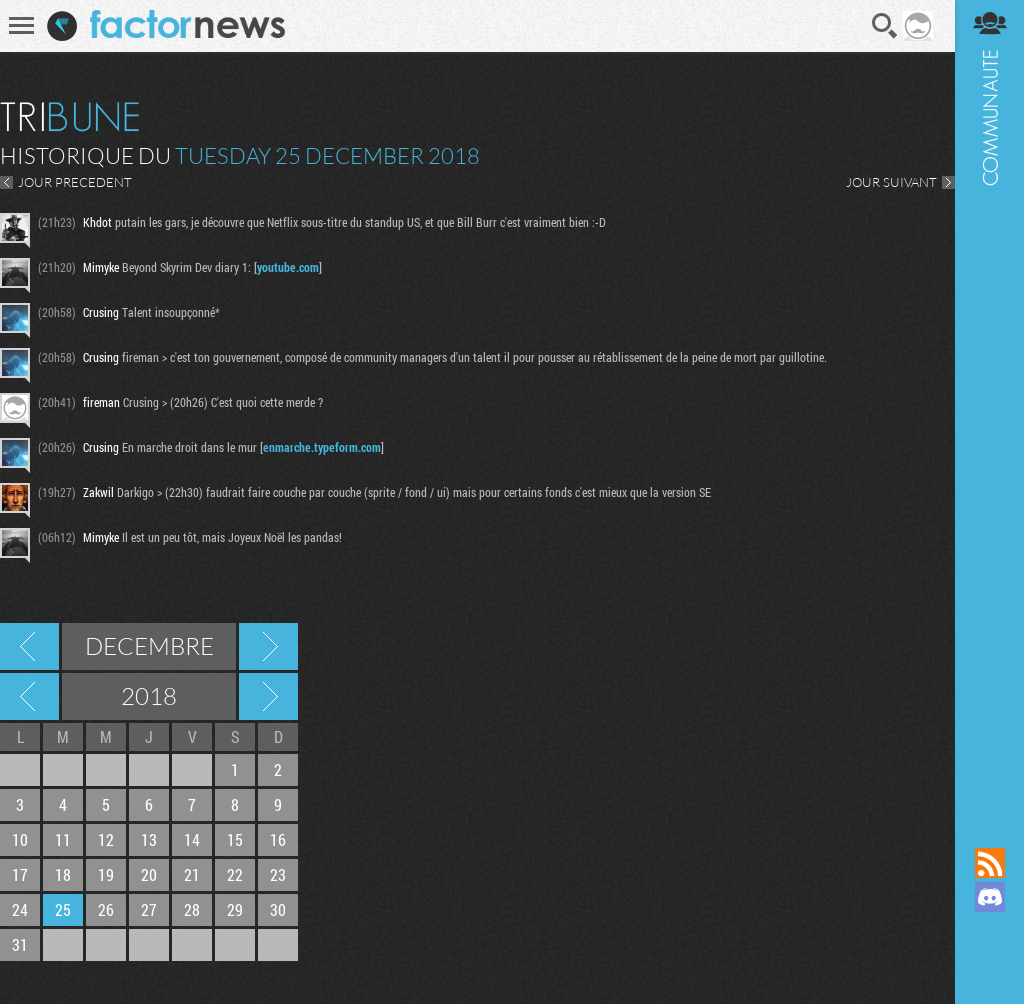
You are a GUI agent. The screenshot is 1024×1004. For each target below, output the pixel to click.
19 (106, 874)
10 (20, 839)
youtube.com (288, 267)
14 (192, 839)
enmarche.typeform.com (322, 447)
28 (192, 909)
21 (192, 874)
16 (278, 839)
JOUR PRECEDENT (75, 182)
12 (106, 839)
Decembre (149, 646)
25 (63, 909)
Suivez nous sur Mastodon (989, 931)
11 (63, 839)
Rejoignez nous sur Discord (989, 897)
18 (63, 874)
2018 (149, 696)
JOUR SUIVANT (890, 182)
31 (20, 944)
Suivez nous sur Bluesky (989, 965)
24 (20, 909)
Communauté (989, 404)
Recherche (885, 26)
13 (149, 839)
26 (106, 909)
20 (149, 874)
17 (20, 874)
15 (235, 839)
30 (278, 909)
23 (278, 874)
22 (235, 874)
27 (149, 909)
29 (235, 909)
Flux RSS (989, 863)
